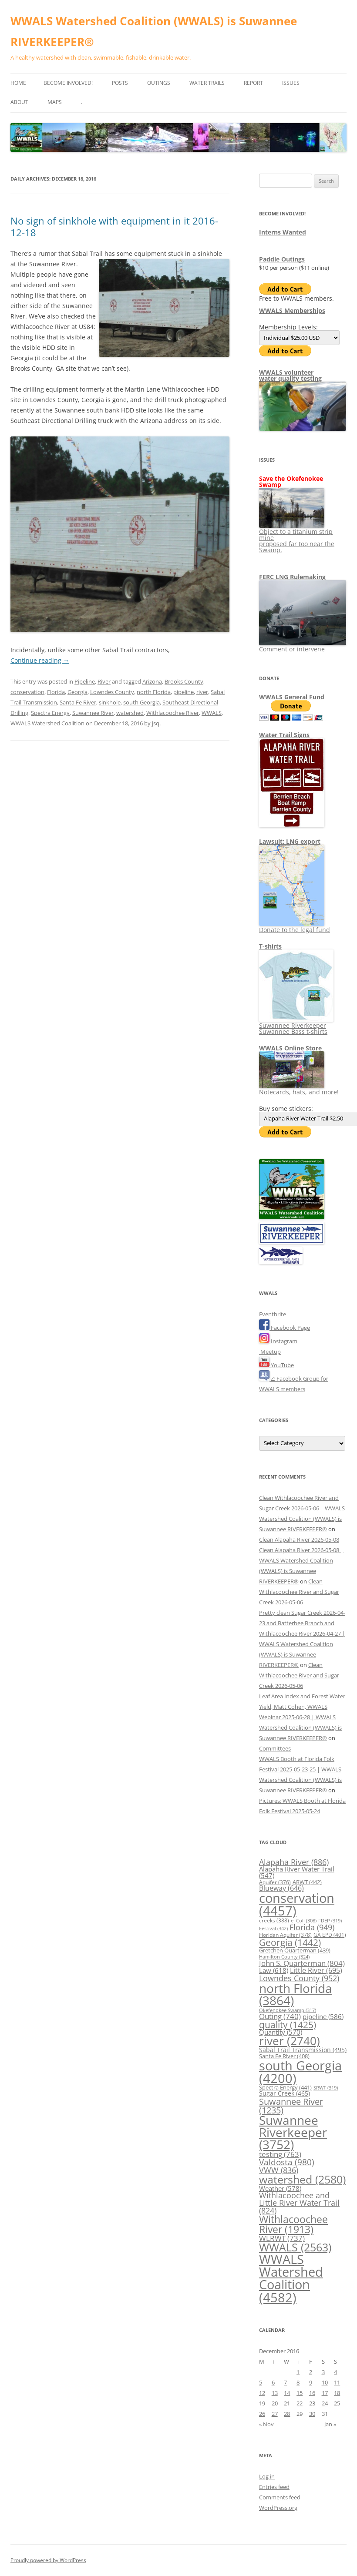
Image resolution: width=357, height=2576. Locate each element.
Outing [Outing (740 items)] (280, 2016)
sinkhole (110, 702)
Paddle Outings (282, 259)
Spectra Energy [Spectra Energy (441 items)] (285, 2087)
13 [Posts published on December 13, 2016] (275, 2393)
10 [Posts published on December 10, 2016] (325, 2382)
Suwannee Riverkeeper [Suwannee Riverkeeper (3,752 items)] (293, 2132)
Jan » (330, 2424)
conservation (27, 692)
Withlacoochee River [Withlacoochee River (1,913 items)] (293, 2224)
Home (18, 83)
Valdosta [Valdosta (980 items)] (286, 2162)
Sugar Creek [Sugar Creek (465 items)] (284, 2093)
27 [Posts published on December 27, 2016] (275, 2414)
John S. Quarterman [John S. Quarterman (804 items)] (302, 1963)
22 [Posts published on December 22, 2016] (299, 2403)
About (19, 102)
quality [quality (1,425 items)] (287, 2024)
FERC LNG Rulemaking (292, 577)
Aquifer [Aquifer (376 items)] (275, 1882)
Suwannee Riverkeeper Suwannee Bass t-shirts (296, 1025)
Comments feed (279, 2497)
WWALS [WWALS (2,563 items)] (295, 2247)
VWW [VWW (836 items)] (278, 2170)
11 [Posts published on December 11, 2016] (337, 2382)
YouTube (276, 1365)
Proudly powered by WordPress (48, 2560)
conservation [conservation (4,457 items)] (296, 1904)
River (104, 681)
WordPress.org (278, 2508)
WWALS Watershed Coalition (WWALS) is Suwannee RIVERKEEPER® (153, 31)
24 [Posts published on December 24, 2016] (325, 2403)
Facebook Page (284, 1328)
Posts (120, 83)
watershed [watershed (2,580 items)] (302, 2179)
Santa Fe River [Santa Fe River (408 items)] (284, 2056)
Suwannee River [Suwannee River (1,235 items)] (291, 2105)
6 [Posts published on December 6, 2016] (273, 2382)
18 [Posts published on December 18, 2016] (337, 2393)
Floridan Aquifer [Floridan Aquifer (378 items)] (285, 1935)
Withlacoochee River (172, 713)
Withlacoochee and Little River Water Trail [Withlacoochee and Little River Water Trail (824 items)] (299, 2203)
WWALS (212, 713)
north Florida (154, 692)
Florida (56, 692)
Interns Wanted (282, 232)
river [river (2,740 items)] (289, 2041)
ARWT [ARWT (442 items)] (307, 1882)
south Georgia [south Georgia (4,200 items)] (300, 2071)
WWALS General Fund (291, 697)
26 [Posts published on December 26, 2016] (262, 2414)
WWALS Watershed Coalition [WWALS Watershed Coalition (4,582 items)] (291, 2278)
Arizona (152, 681)
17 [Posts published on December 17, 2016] (325, 2393)
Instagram (278, 1341)
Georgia (77, 692)
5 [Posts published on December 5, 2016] (260, 2382)
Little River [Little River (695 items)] (316, 1970)
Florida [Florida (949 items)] (312, 1927)
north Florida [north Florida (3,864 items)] (295, 1994)
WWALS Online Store (290, 1048)
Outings (158, 83)
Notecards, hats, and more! (299, 1089)
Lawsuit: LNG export (289, 841)
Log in (267, 2476)
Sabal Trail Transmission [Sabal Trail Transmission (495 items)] (303, 2050)
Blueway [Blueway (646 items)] (281, 1888)
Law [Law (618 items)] (273, 1970)
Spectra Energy (50, 713)
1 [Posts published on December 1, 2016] (298, 2372)
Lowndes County (112, 692)
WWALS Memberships (292, 310)
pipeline (183, 692)
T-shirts (270, 946)
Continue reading (39, 660)
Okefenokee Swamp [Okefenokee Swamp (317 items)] (287, 2010)
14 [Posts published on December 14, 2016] (287, 2393)
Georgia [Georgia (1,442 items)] (290, 1942)
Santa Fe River (78, 702)
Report (253, 83)
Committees (275, 1748)
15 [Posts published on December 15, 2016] (299, 2393)
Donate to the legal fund (294, 926)
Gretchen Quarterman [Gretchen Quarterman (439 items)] (294, 1950)
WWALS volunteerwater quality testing (290, 375)
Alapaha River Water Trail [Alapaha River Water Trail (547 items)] (296, 1872)
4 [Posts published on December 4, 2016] (335, 2372)
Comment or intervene (302, 646)
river (202, 692)
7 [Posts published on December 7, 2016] (285, 2382)
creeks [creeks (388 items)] (274, 1920)
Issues (291, 83)
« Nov (266, 2424)
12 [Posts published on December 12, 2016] (262, 2393)
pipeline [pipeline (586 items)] (323, 2016)
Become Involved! (68, 83)
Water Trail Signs (284, 735)
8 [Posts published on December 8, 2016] (298, 2382)
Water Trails (207, 83)
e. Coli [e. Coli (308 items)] (304, 1921)
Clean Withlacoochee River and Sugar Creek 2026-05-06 (299, 1591)
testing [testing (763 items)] (280, 2154)
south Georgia (141, 702)
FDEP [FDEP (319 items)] (330, 1920)
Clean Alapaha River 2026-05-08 (299, 1539)
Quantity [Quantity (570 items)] (280, 2032)
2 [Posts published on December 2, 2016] (310, 2372)
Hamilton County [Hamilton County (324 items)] (284, 1956)
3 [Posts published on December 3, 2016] (323, 2372)
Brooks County (184, 681)
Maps (54, 102)
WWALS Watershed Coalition (47, 723)
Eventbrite (272, 1314)
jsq (155, 723)
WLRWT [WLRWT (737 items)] (282, 2238)
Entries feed (274, 2487)
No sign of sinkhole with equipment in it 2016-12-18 (114, 226)
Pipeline (84, 681)
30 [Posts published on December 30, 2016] (312, 2414)
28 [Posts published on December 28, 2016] (287, 2414)
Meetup (270, 1351)
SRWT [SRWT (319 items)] (325, 2087)
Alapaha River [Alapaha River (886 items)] (294, 1862)
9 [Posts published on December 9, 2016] (310, 2382)
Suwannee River (93, 713)
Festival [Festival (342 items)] (273, 1928)
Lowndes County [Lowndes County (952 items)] (299, 1977)
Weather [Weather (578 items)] (280, 2188)
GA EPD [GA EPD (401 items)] (329, 1935)
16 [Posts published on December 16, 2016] (312, 2393)
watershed (130, 713)
